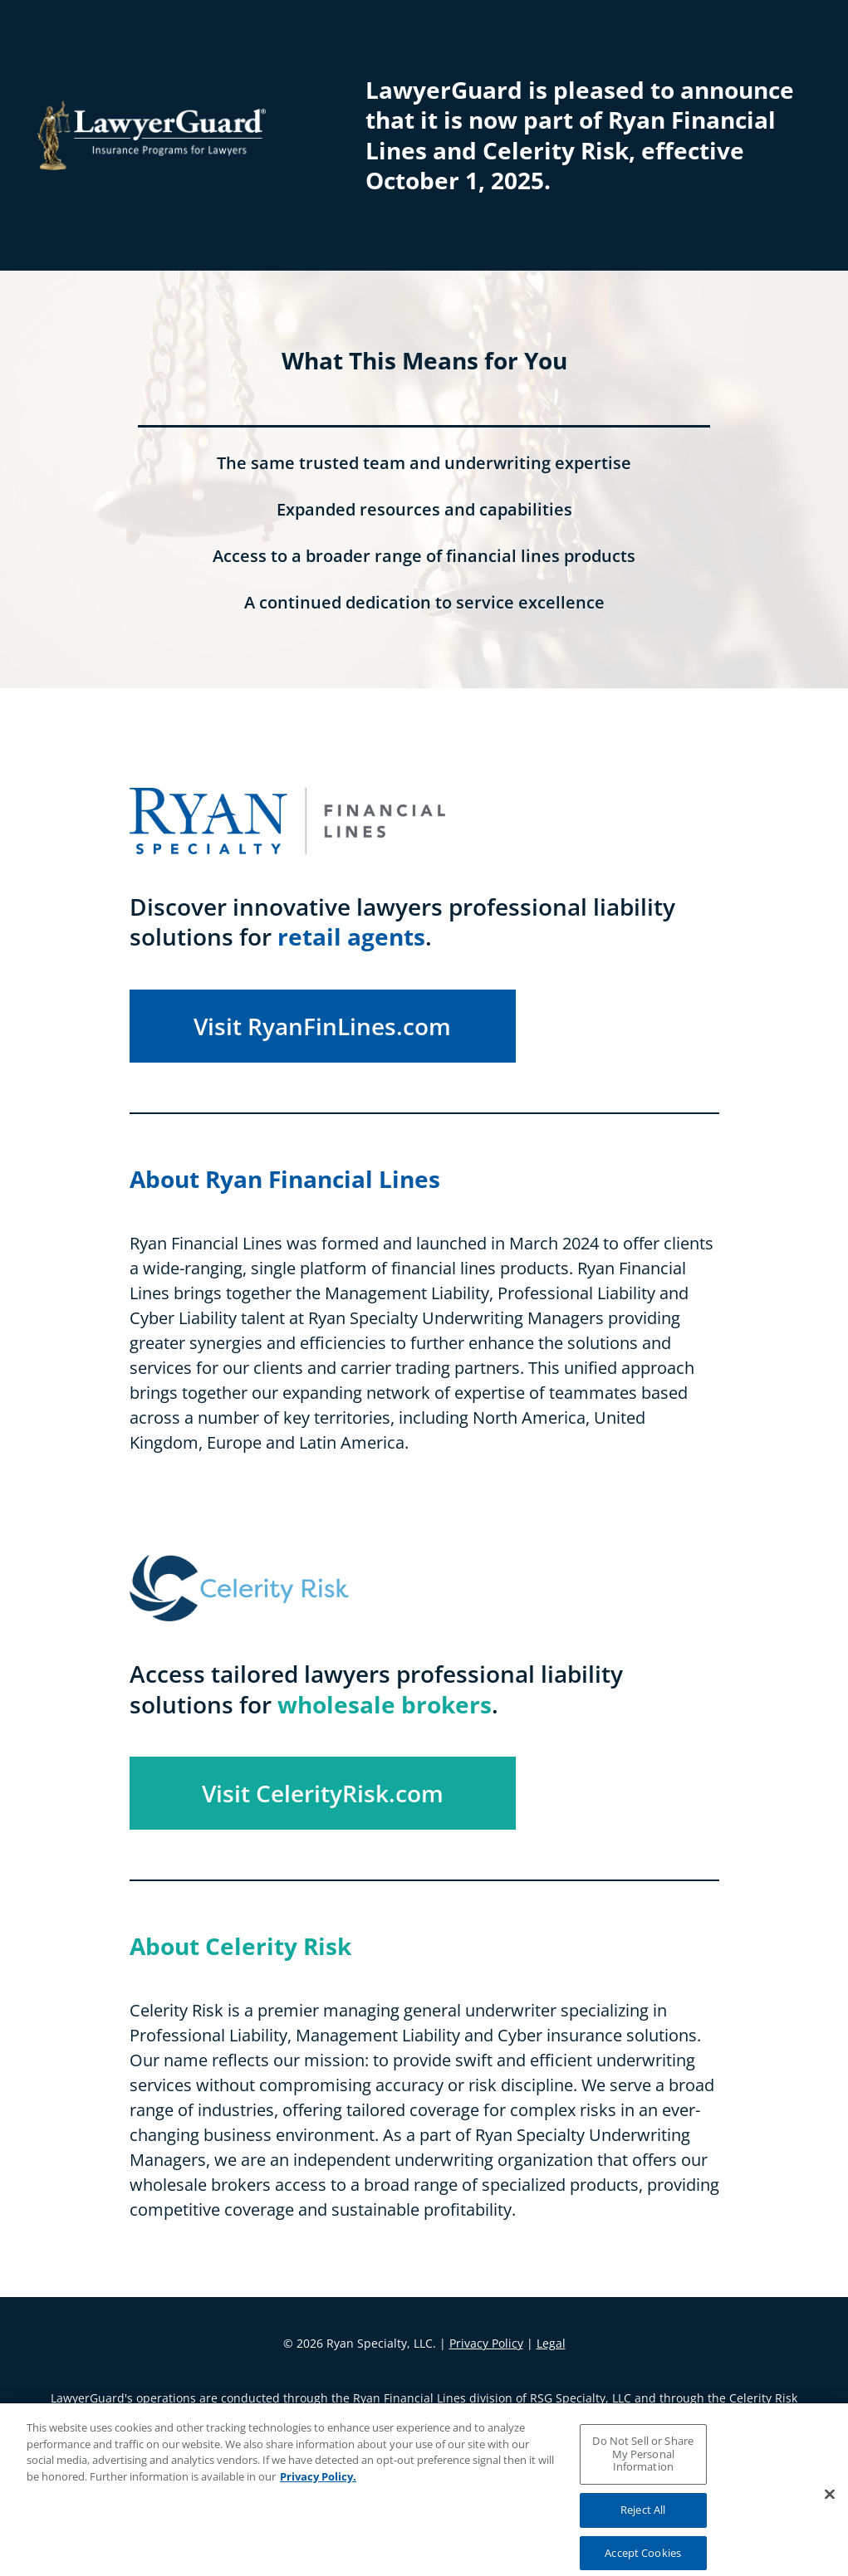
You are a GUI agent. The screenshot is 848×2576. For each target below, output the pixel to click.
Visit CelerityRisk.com (323, 1793)
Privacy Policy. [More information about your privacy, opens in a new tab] (318, 2485)
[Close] (829, 2504)
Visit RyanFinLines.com (322, 1026)
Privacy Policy (486, 2343)
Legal (551, 2343)
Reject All (642, 2518)
